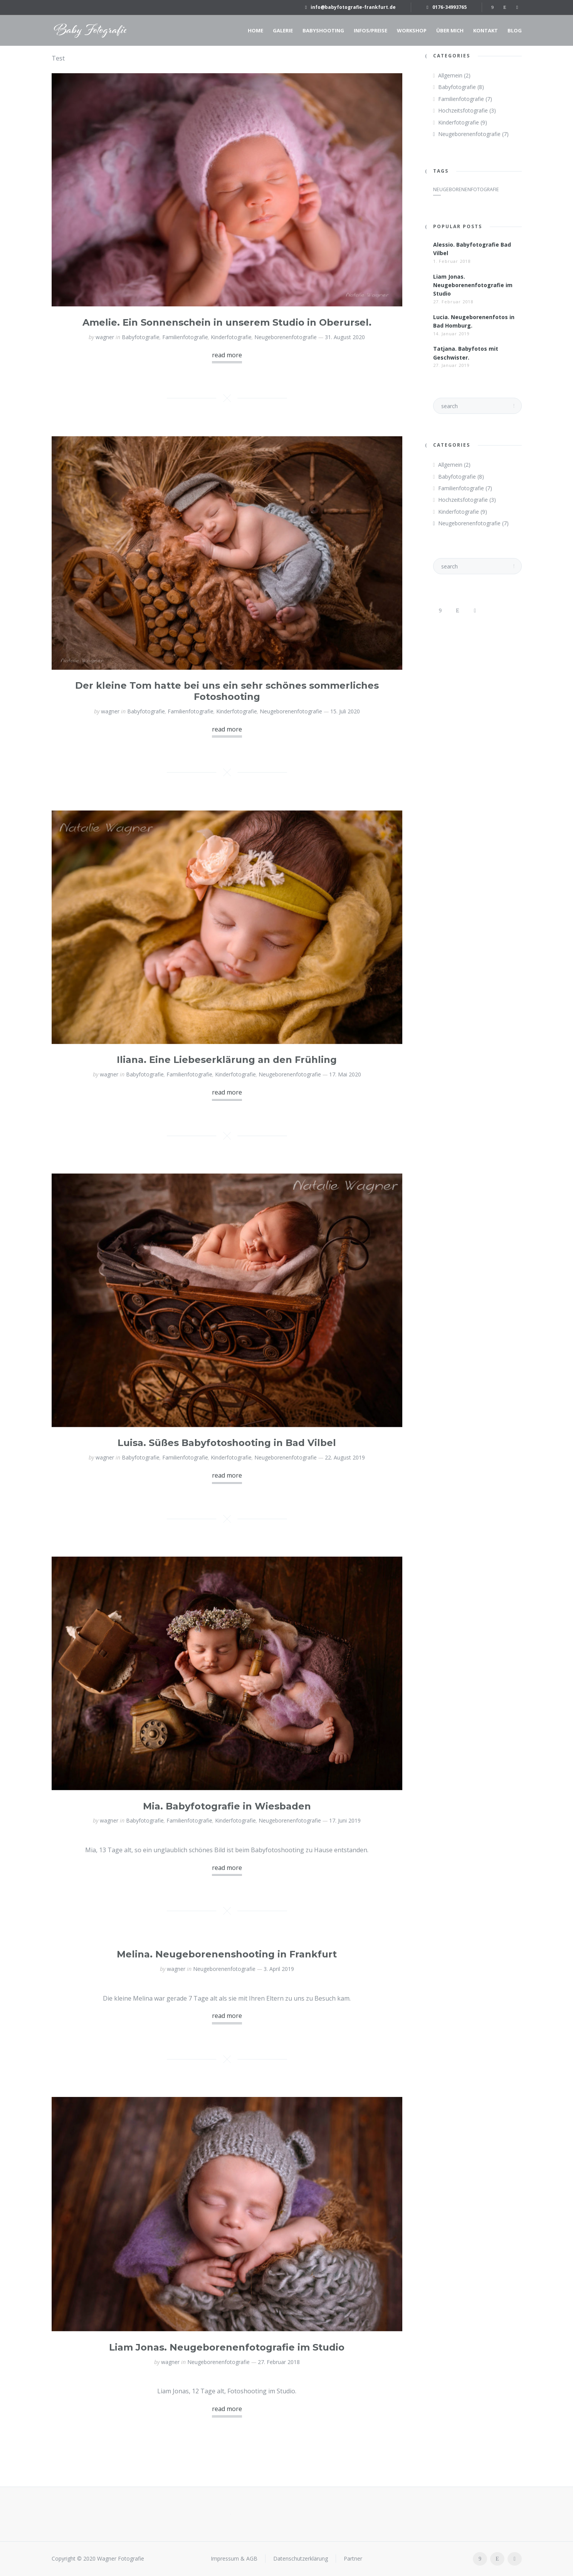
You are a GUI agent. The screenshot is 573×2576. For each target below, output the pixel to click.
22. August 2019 (345, 1457)
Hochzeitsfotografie (463, 110)
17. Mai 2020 (345, 1074)
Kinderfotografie (231, 337)
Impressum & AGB (234, 2558)
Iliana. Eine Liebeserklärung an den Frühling (227, 1059)
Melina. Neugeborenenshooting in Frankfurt (227, 1954)
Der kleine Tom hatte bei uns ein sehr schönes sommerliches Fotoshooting (227, 691)
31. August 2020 (345, 337)
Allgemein (450, 75)
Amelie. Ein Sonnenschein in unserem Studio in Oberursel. (226, 322)
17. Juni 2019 (345, 1820)
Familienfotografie (185, 337)
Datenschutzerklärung (300, 2558)
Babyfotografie (141, 337)
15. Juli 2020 (345, 711)
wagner (105, 337)
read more (227, 355)
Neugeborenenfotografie (285, 337)
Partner (353, 2558)
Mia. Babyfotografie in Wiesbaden (227, 1806)
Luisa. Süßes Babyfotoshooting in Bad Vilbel (227, 1442)
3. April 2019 (279, 1968)
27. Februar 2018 (279, 2362)
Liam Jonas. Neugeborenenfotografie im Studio (226, 2347)
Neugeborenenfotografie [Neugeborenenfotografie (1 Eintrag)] (466, 189)
